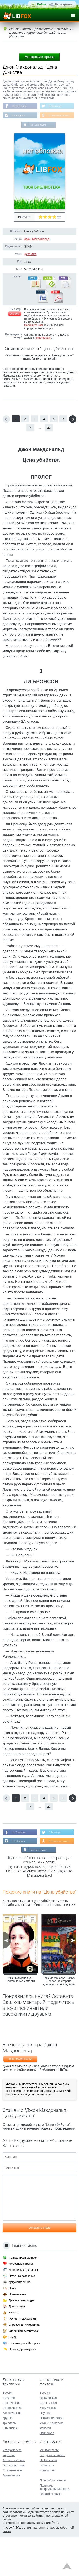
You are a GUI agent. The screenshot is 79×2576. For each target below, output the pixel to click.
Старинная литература (23, 2369)
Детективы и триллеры (23, 2308)
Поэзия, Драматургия (22, 2388)
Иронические (11, 2441)
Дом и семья (17, 2345)
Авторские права (39, 57)
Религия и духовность (23, 2357)
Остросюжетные (14, 2504)
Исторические (12, 2446)
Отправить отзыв (39, 2266)
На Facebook (37, 106)
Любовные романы (21, 2302)
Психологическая (51, 2457)
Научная (45, 2451)
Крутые (7, 2457)
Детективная (48, 2441)
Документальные (20, 2321)
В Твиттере (36, 115)
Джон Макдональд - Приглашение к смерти (20, 2018)
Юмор (12, 2375)
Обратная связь (50, 2533)
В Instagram (37, 125)
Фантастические (14, 2499)
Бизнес (13, 2351)
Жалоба (14, 333)
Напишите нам (33, 344)
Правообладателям (53, 2519)
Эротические (11, 2514)
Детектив (30, 274)
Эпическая (47, 2472)
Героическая (48, 2436)
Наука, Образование (22, 2314)
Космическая (48, 2446)
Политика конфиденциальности (54, 2526)
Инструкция (43, 357)
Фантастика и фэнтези (23, 2296)
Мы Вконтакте (38, 144)
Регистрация (63, 4)
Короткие (9, 2494)
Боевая (45, 2431)
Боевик (7, 2431)
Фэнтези (45, 2467)
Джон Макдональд (36, 259)
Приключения (17, 2333)
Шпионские (10, 2467)
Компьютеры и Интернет (24, 2382)
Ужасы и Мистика (51, 2462)
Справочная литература (24, 2363)
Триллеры (9, 2462)
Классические (12, 2451)
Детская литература (21, 2339)
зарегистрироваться (50, 2129)
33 (49, 447)
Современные (12, 2509)
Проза (13, 2327)
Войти (41, 4)
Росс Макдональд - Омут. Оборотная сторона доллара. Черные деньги (59, 2020)
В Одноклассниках (41, 135)
